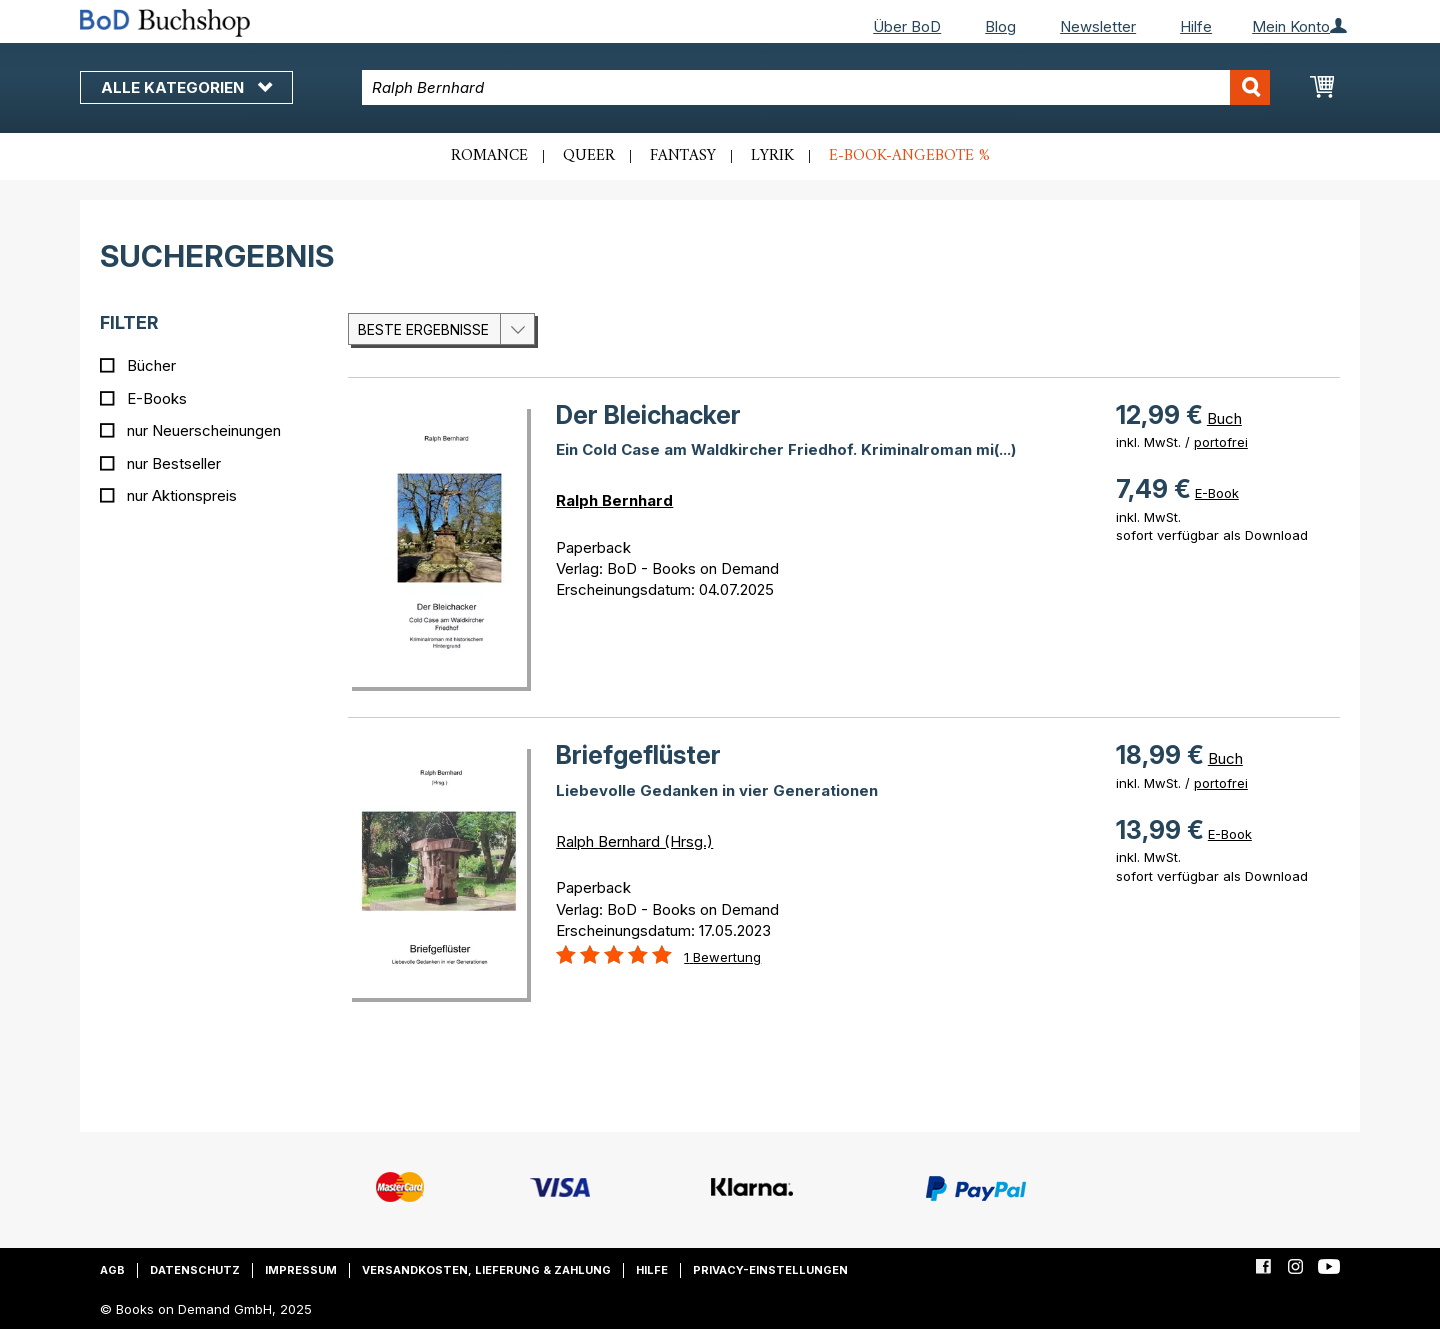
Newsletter (1098, 26)
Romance (489, 156)
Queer (589, 156)
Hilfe (1196, 26)
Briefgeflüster (638, 755)
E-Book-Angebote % (909, 156)
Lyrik (772, 156)
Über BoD (907, 26)
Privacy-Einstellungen (770, 1270)
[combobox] (816, 87)
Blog (1000, 26)
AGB (112, 1270)
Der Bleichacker (648, 415)
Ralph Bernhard (614, 500)
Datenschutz (195, 1270)
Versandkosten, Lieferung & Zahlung (486, 1270)
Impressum (301, 1270)
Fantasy (683, 156)
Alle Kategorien (186, 87)
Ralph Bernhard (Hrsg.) (634, 841)
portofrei (1221, 442)
